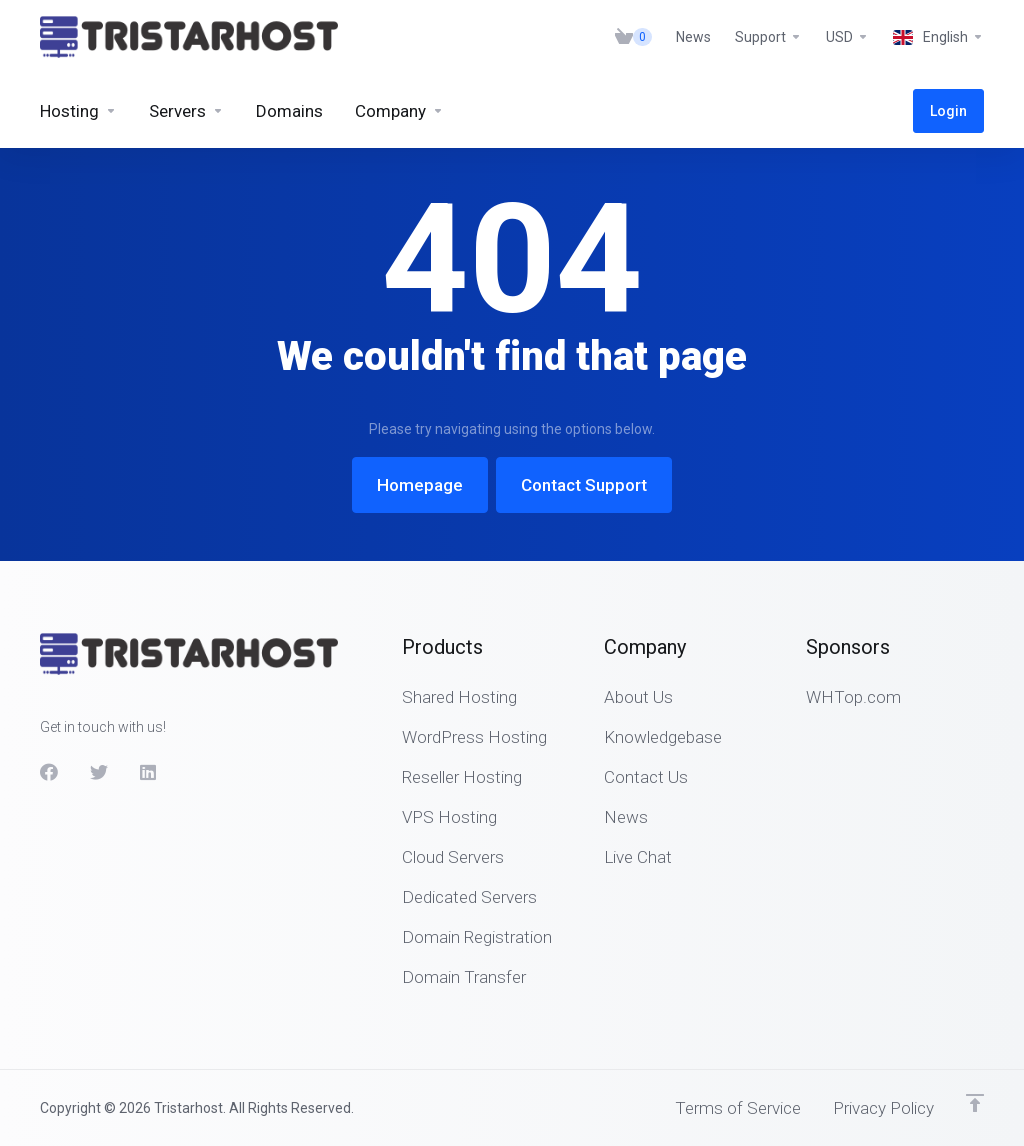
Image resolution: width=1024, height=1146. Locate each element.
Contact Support (584, 485)
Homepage (420, 485)
